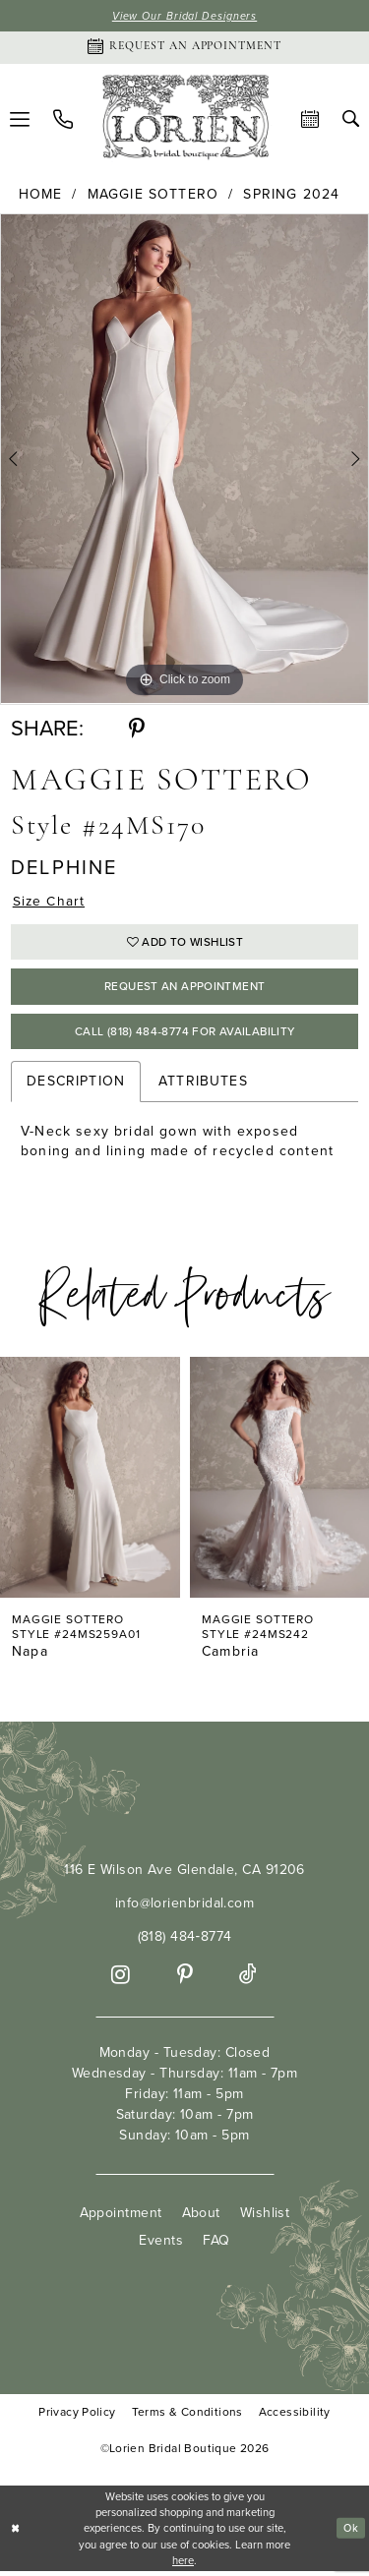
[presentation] (90, 1482)
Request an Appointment (185, 989)
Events (161, 2244)
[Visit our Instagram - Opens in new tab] (120, 1978)
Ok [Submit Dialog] (350, 2533)
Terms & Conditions (187, 2416)
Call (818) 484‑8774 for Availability (185, 1035)
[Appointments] (184, 48)
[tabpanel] (184, 460)
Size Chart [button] (50, 902)
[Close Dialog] (16, 2533)
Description (76, 1086)
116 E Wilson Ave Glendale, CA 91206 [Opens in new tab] (184, 1873)
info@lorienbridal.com (184, 1907)
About (201, 2216)
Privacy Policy (76, 2416)
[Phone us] (63, 120)
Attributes (203, 1086)
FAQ (216, 2244)
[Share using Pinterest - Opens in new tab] (137, 730)
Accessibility (295, 2416)
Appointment (121, 2216)
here (183, 2564)
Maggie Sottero (153, 195)
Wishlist (265, 2216)
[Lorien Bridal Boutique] (185, 120)
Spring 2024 (291, 195)
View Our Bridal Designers (185, 16)
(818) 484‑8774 (185, 1940)
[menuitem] (63, 120)
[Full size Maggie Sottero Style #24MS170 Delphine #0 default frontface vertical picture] (184, 460)
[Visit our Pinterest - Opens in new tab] (185, 1978)
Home (41, 195)
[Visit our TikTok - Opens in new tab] (248, 1978)
